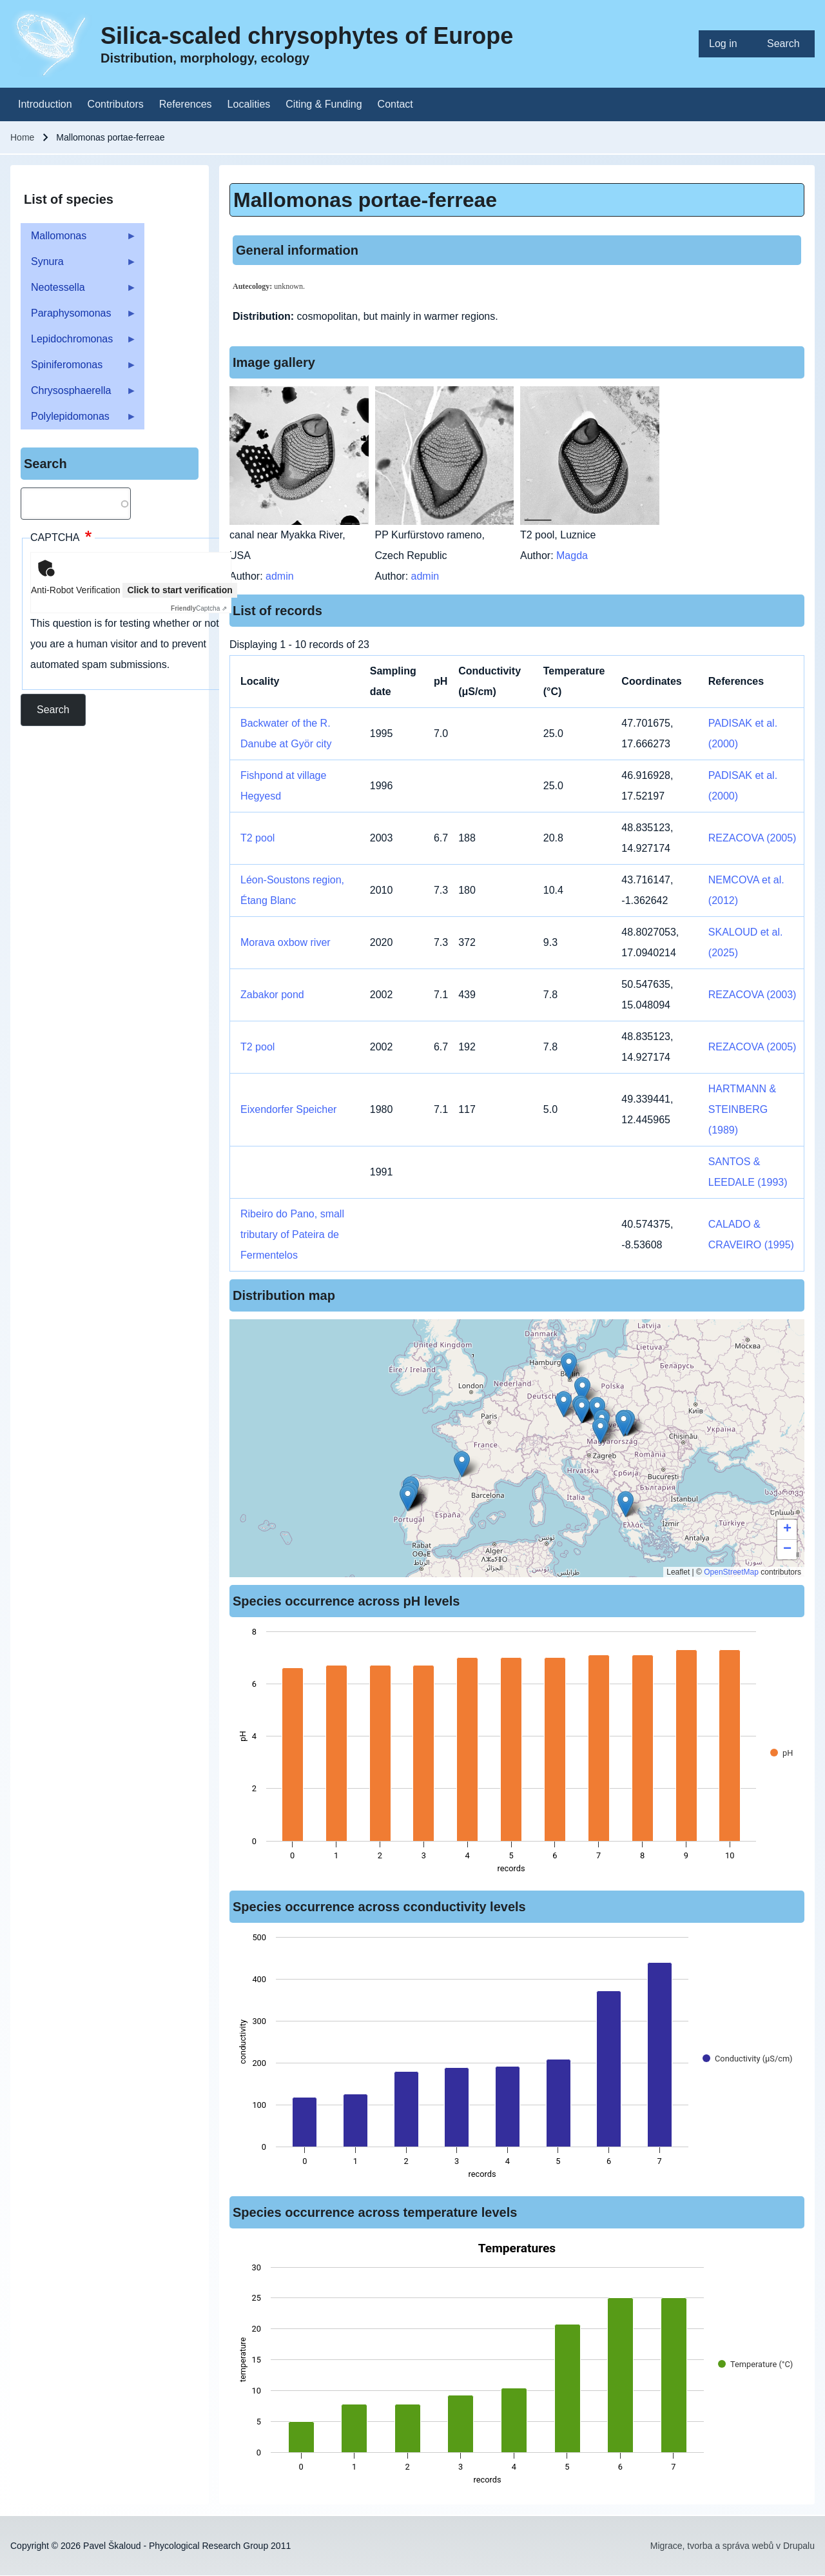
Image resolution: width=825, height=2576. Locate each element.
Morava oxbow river (285, 942)
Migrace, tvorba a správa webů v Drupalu (732, 2546)
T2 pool (257, 837)
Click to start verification (179, 590)
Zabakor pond (272, 994)
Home (22, 137)
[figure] (516, 1754)
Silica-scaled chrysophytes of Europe (307, 36)
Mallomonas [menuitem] (79, 239)
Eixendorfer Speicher (288, 1109)
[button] (462, 1464)
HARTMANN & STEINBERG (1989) (742, 1109)
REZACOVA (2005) (752, 837)
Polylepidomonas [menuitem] (79, 420)
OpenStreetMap (731, 1572)
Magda (572, 555)
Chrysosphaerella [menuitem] (79, 394)
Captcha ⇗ (199, 608)
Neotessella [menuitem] (79, 291)
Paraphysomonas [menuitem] (79, 317)
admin (280, 576)
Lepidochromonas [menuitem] (79, 342)
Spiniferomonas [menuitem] (79, 368)
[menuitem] (728, 43)
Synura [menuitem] (79, 265)
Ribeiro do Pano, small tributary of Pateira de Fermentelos (292, 1234)
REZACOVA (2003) (752, 994)
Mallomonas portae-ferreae (365, 199)
